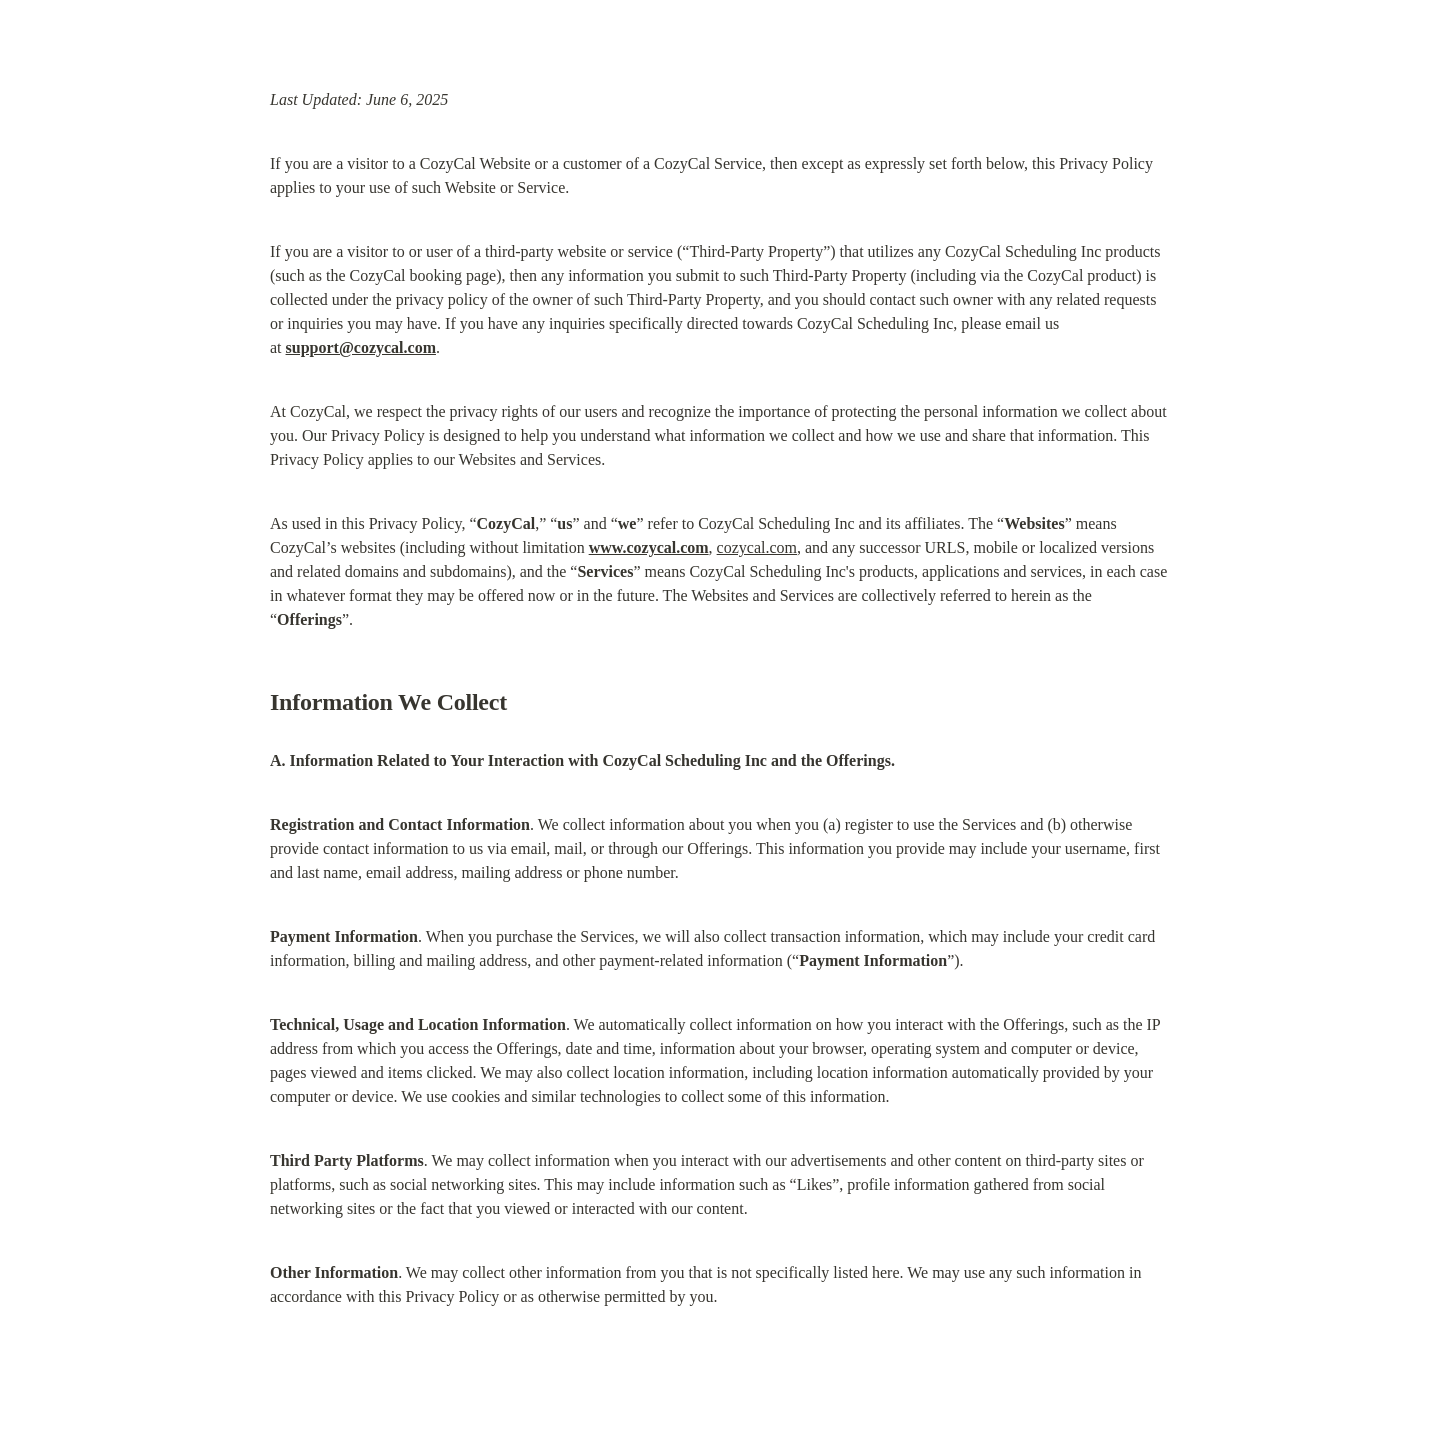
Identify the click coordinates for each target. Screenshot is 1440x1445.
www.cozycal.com (649, 547)
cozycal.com (757, 547)
